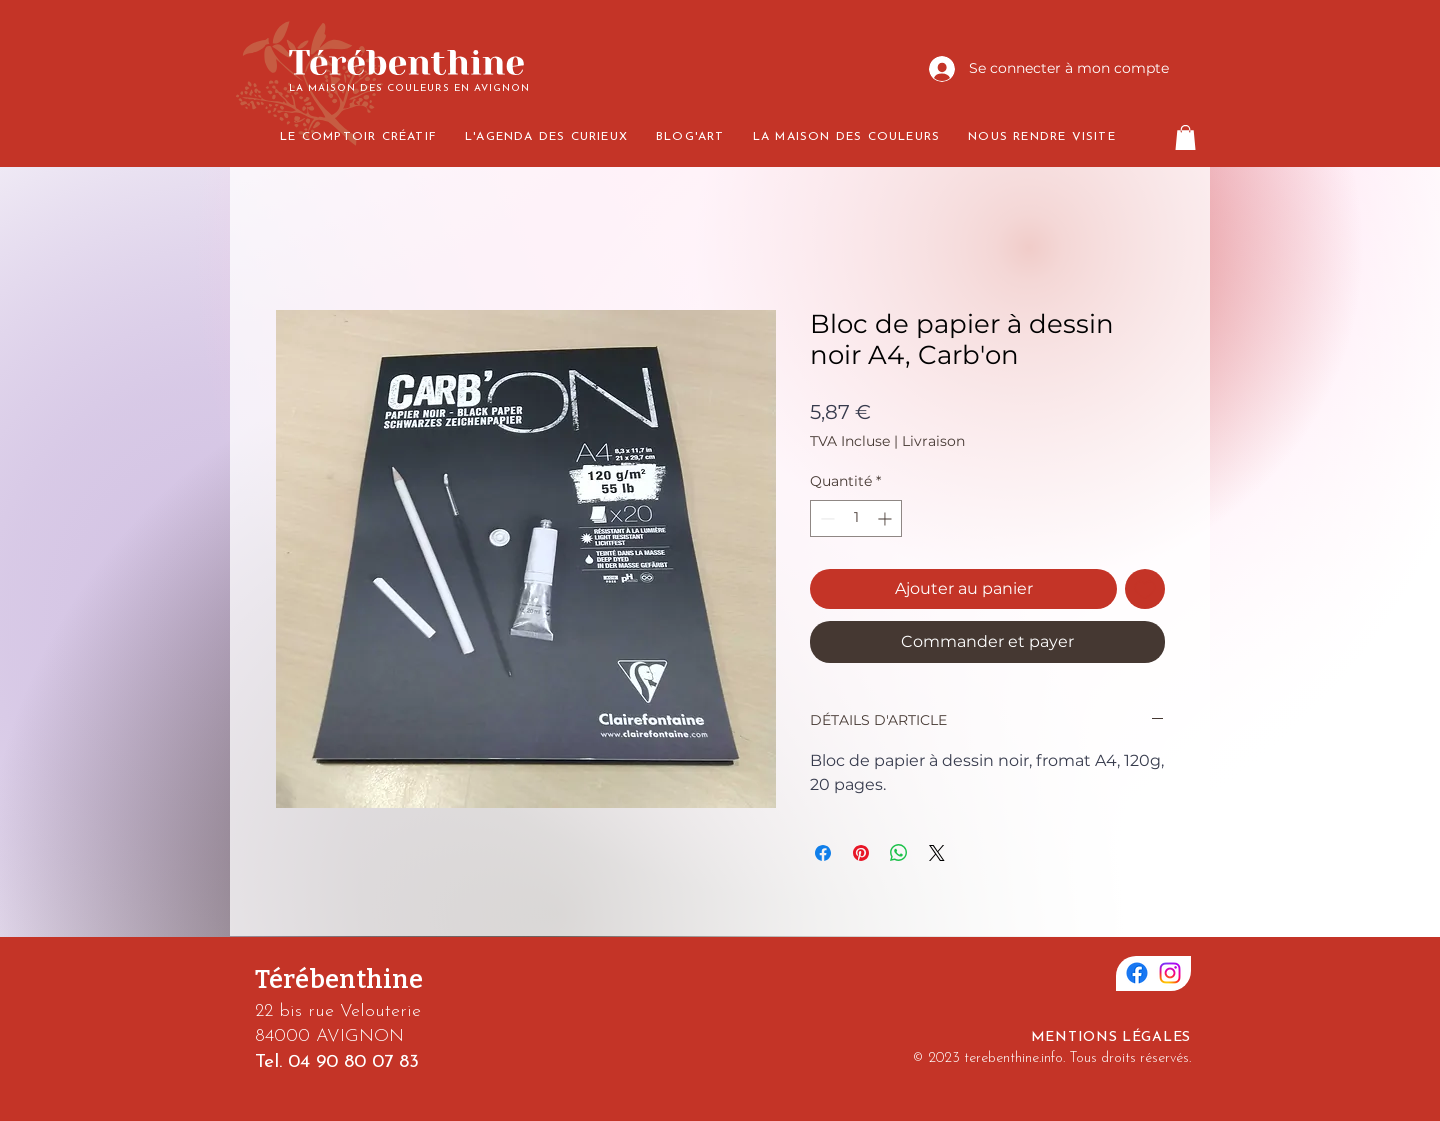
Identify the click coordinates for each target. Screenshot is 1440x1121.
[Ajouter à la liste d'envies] (1145, 589)
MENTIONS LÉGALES (1111, 1037)
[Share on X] (937, 853)
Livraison (933, 441)
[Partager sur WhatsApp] (899, 853)
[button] (1185, 137)
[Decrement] (825, 518)
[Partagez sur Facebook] (823, 853)
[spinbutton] (856, 518)
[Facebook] (1137, 973)
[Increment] (886, 518)
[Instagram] (1170, 973)
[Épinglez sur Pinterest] (861, 853)
